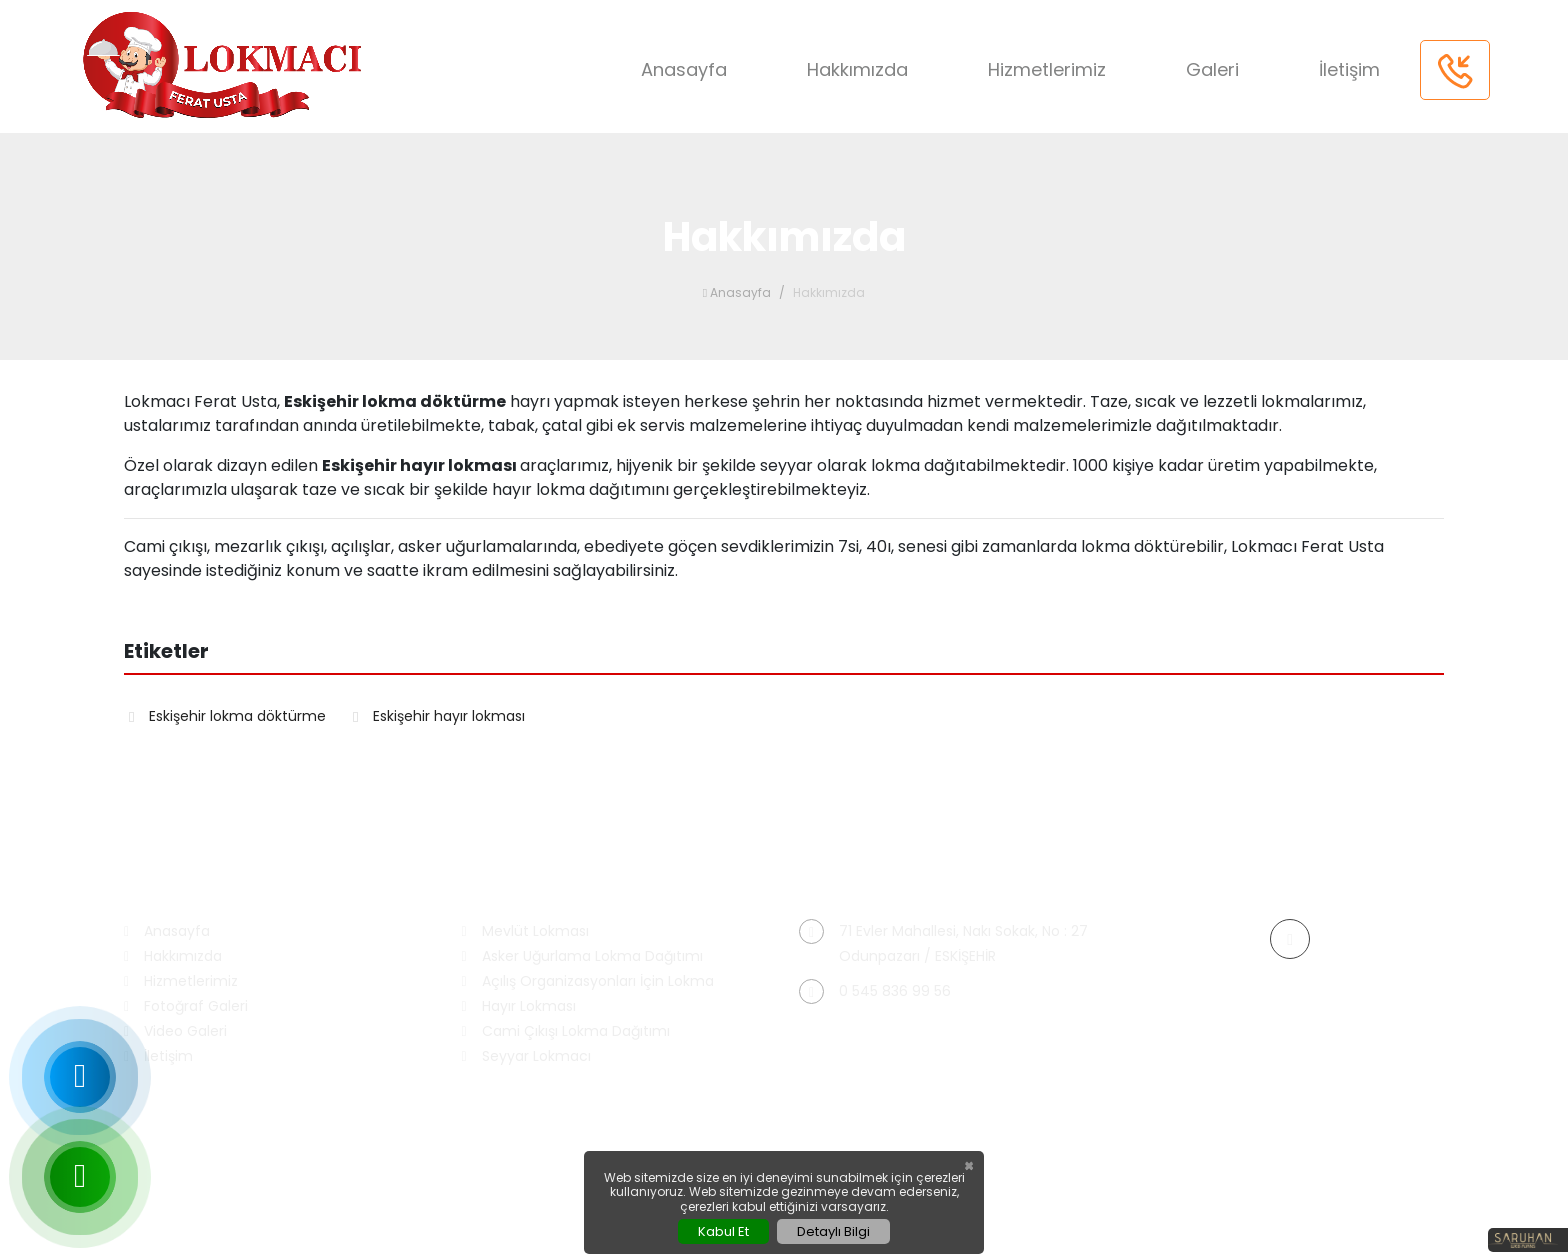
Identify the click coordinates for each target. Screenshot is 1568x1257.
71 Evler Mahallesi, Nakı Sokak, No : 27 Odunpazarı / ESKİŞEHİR (943, 942)
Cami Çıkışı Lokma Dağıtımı (566, 1031)
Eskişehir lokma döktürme (227, 716)
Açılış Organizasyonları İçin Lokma (588, 981)
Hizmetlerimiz (1047, 69)
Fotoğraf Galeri (186, 1006)
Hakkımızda (857, 69)
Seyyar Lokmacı (526, 1056)
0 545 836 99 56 (875, 991)
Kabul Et (723, 1231)
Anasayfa (684, 69)
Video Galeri (175, 1031)
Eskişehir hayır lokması (439, 716)
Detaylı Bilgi (833, 1231)
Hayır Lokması (519, 1006)
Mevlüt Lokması (525, 931)
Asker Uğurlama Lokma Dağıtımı (582, 956)
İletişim (1349, 69)
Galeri (1212, 69)
